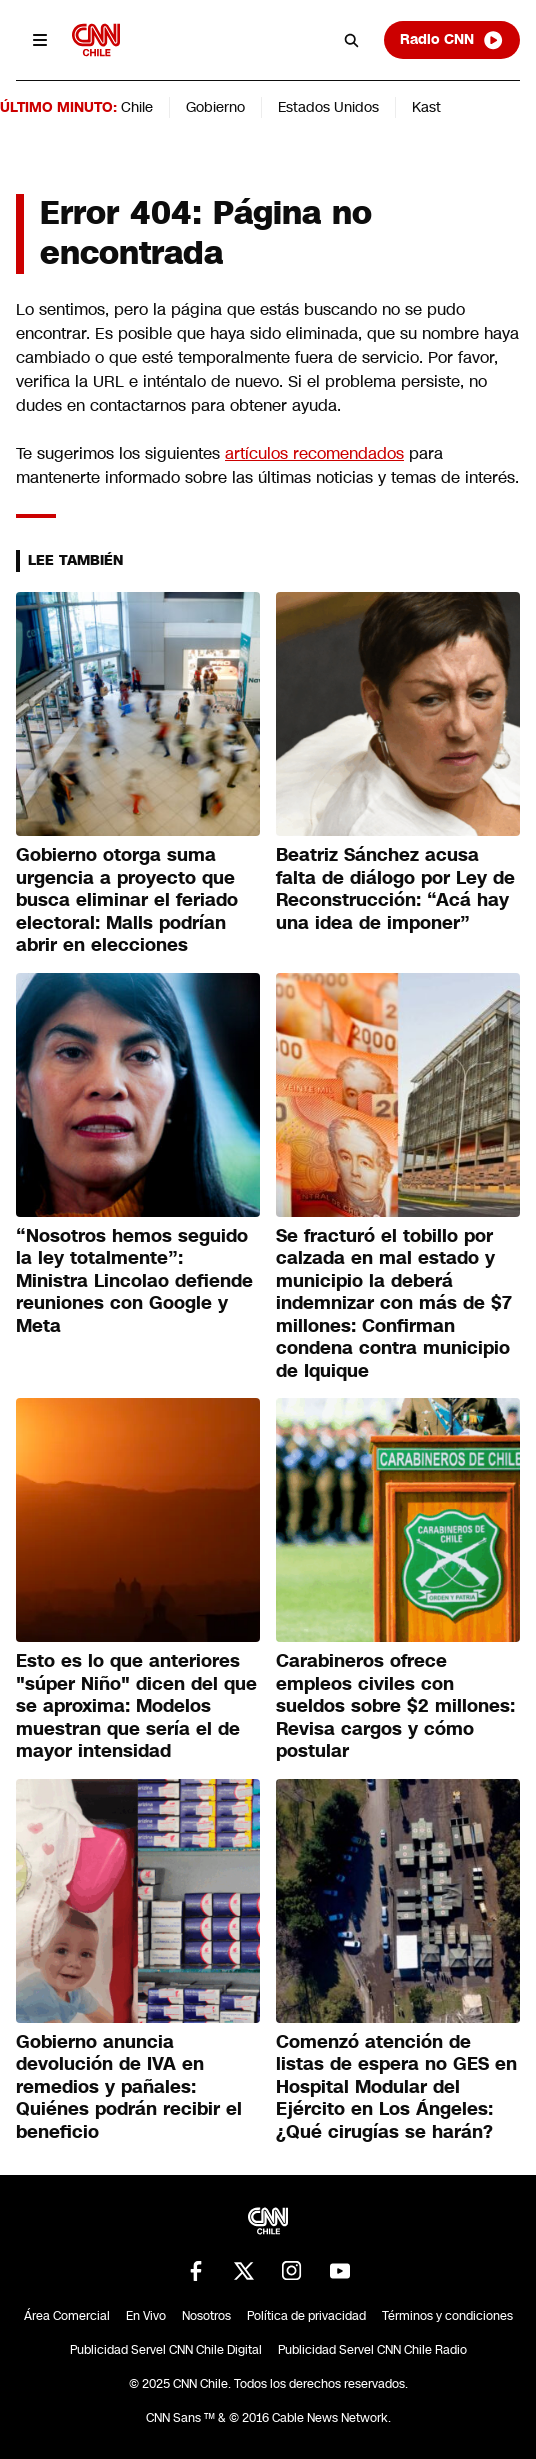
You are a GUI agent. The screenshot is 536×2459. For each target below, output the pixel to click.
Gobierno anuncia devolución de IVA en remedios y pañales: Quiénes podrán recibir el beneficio (129, 2087)
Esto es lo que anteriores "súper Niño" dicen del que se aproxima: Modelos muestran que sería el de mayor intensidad (136, 1706)
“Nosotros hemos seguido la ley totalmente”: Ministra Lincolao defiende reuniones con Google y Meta (134, 1281)
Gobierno (215, 107)
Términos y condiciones (447, 2316)
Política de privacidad (306, 2316)
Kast (426, 107)
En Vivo (146, 2316)
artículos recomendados (314, 453)
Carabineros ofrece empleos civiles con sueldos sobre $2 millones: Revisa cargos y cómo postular (395, 1706)
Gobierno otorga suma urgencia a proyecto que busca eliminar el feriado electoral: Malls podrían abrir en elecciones (127, 900)
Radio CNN (452, 40)
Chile (137, 107)
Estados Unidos (328, 107)
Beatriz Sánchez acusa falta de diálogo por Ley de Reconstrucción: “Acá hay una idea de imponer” (395, 889)
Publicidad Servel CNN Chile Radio (372, 2350)
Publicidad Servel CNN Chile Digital (166, 2350)
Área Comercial (67, 2316)
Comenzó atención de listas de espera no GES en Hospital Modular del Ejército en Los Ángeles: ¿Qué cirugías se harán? (396, 2087)
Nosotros (206, 2316)
